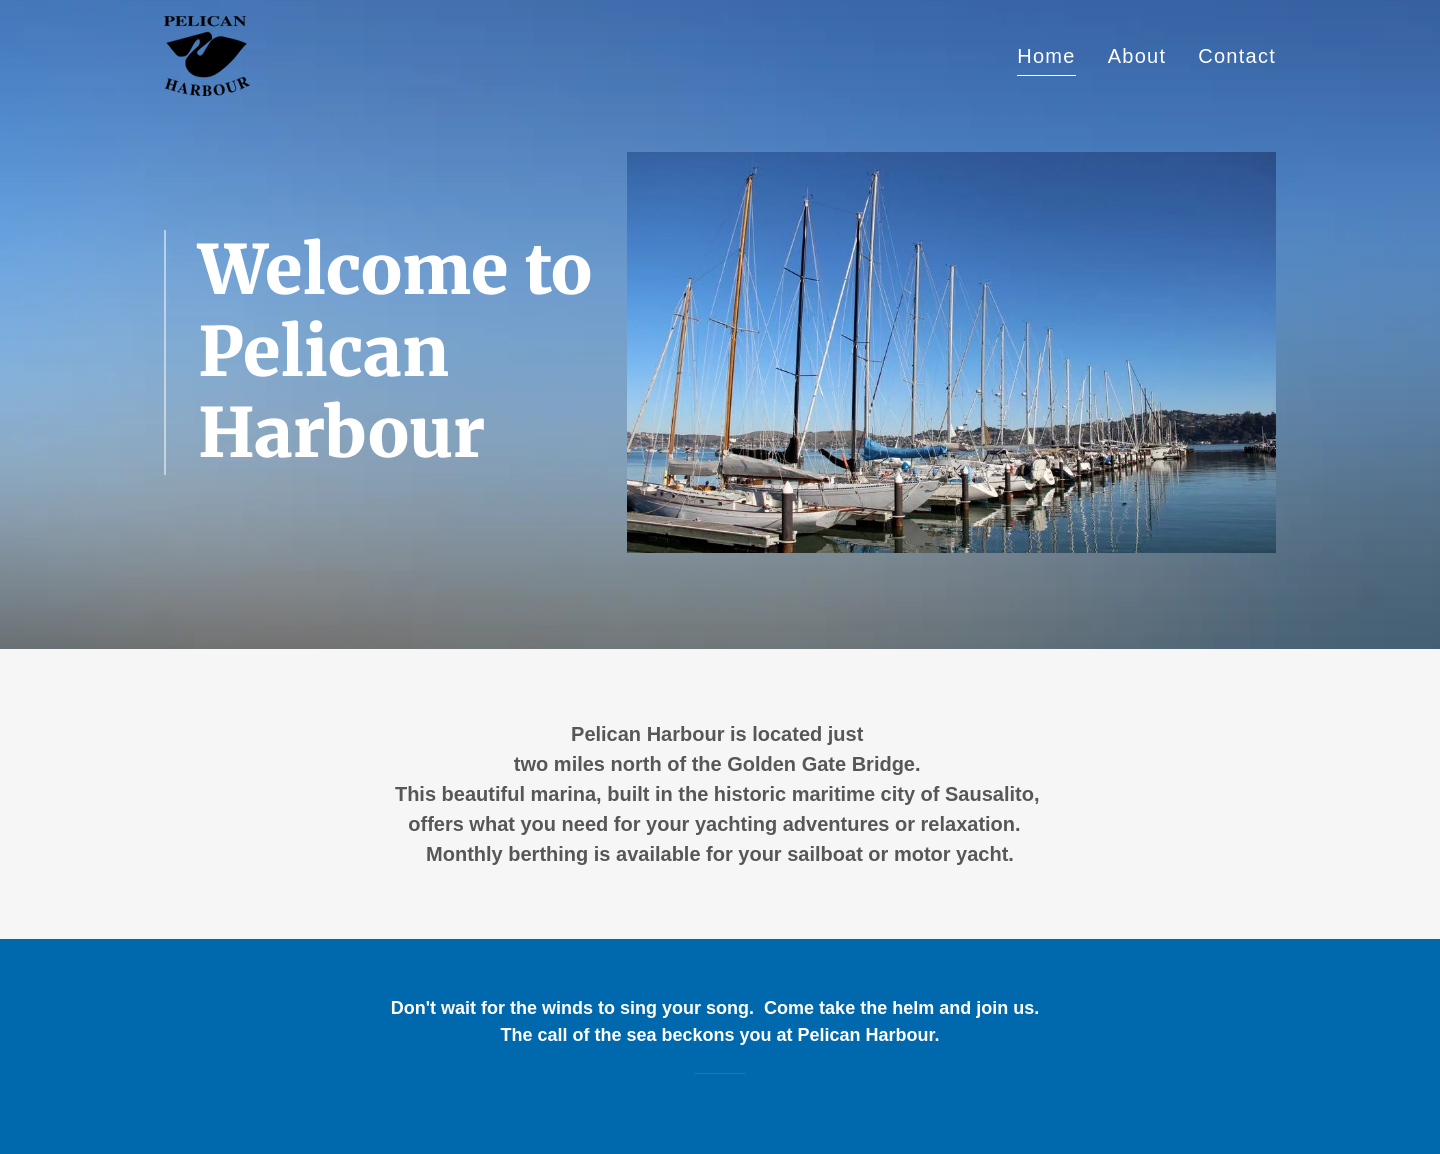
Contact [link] (1237, 56)
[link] (207, 54)
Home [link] (1046, 56)
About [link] (1137, 56)
